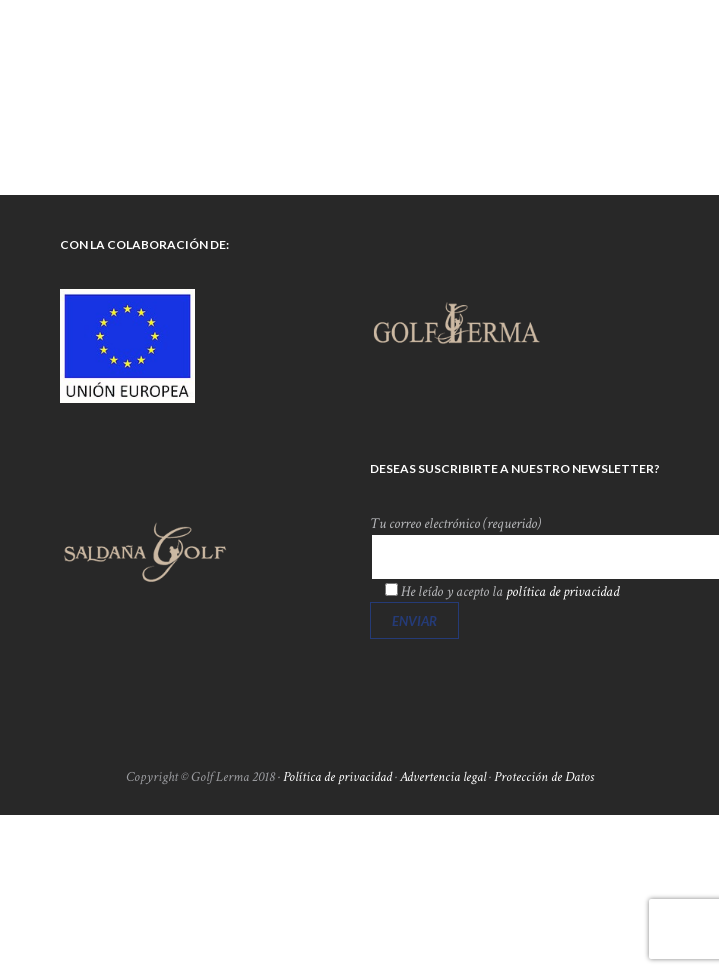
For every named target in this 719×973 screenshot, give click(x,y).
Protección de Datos (544, 777)
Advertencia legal (443, 777)
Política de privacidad (337, 777)
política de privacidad (562, 591)
